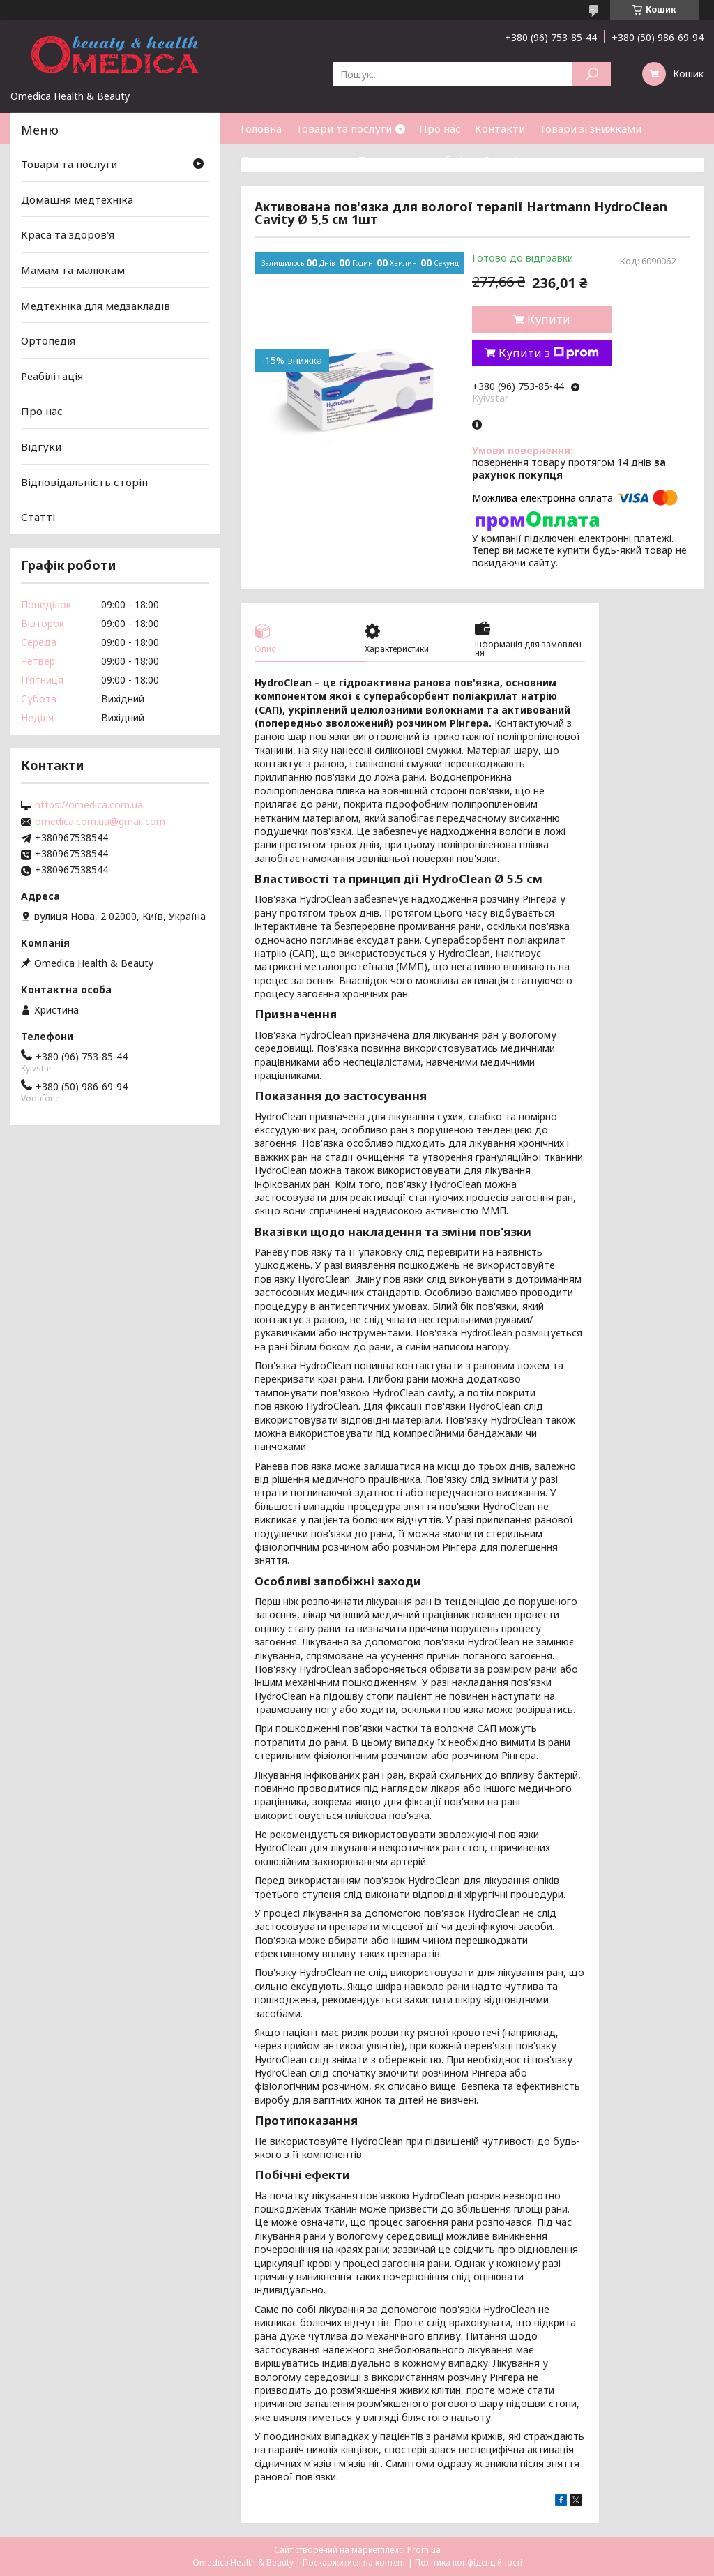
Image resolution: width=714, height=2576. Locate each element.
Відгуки (41, 446)
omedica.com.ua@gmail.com (100, 821)
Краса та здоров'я (67, 234)
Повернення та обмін (413, 160)
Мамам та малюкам (73, 270)
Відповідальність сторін (84, 482)
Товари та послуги (344, 128)
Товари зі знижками (590, 128)
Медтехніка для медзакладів (95, 305)
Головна (261, 128)
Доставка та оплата (292, 160)
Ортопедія (48, 340)
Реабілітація (52, 376)
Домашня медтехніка (77, 199)
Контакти (500, 128)
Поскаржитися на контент (354, 2562)
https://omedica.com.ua (89, 805)
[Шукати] (591, 74)
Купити (548, 319)
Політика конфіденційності (468, 2562)
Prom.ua (424, 2550)
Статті (500, 160)
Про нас (440, 128)
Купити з (549, 353)
